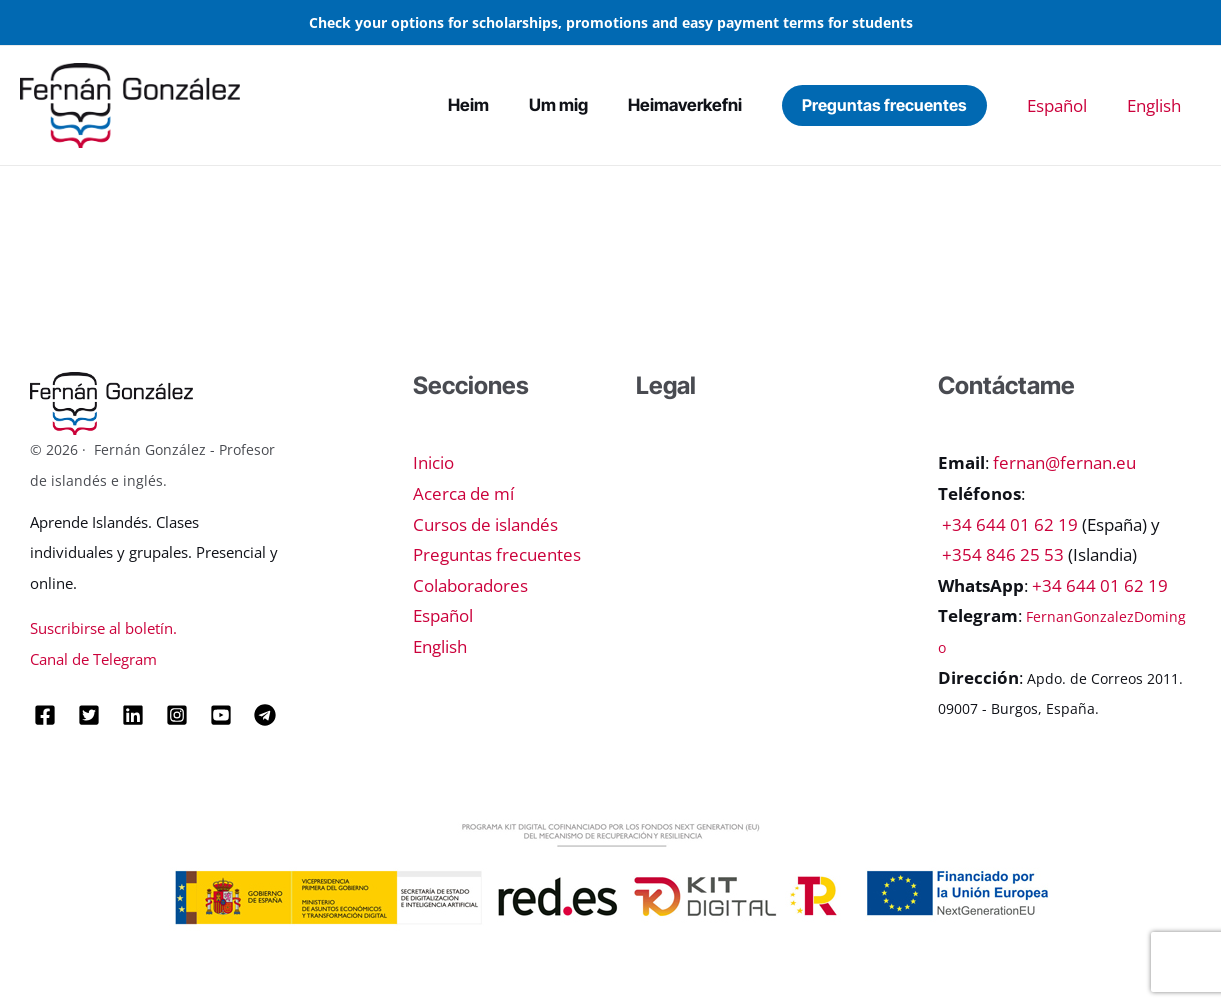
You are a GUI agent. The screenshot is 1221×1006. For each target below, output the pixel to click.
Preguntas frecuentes (497, 554)
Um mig (622, 105)
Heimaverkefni (733, 105)
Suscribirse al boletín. (103, 628)
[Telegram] (265, 715)
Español (1087, 105)
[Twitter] (89, 715)
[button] (924, 105)
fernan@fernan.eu (1064, 462)
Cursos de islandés (485, 524)
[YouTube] (221, 715)
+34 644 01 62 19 (1010, 524)
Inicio (433, 462)
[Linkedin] (133, 715)
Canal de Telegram (93, 659)
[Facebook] (45, 715)
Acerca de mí (463, 493)
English (1164, 105)
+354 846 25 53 (1003, 554)
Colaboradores (470, 585)
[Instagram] (177, 715)
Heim (548, 105)
